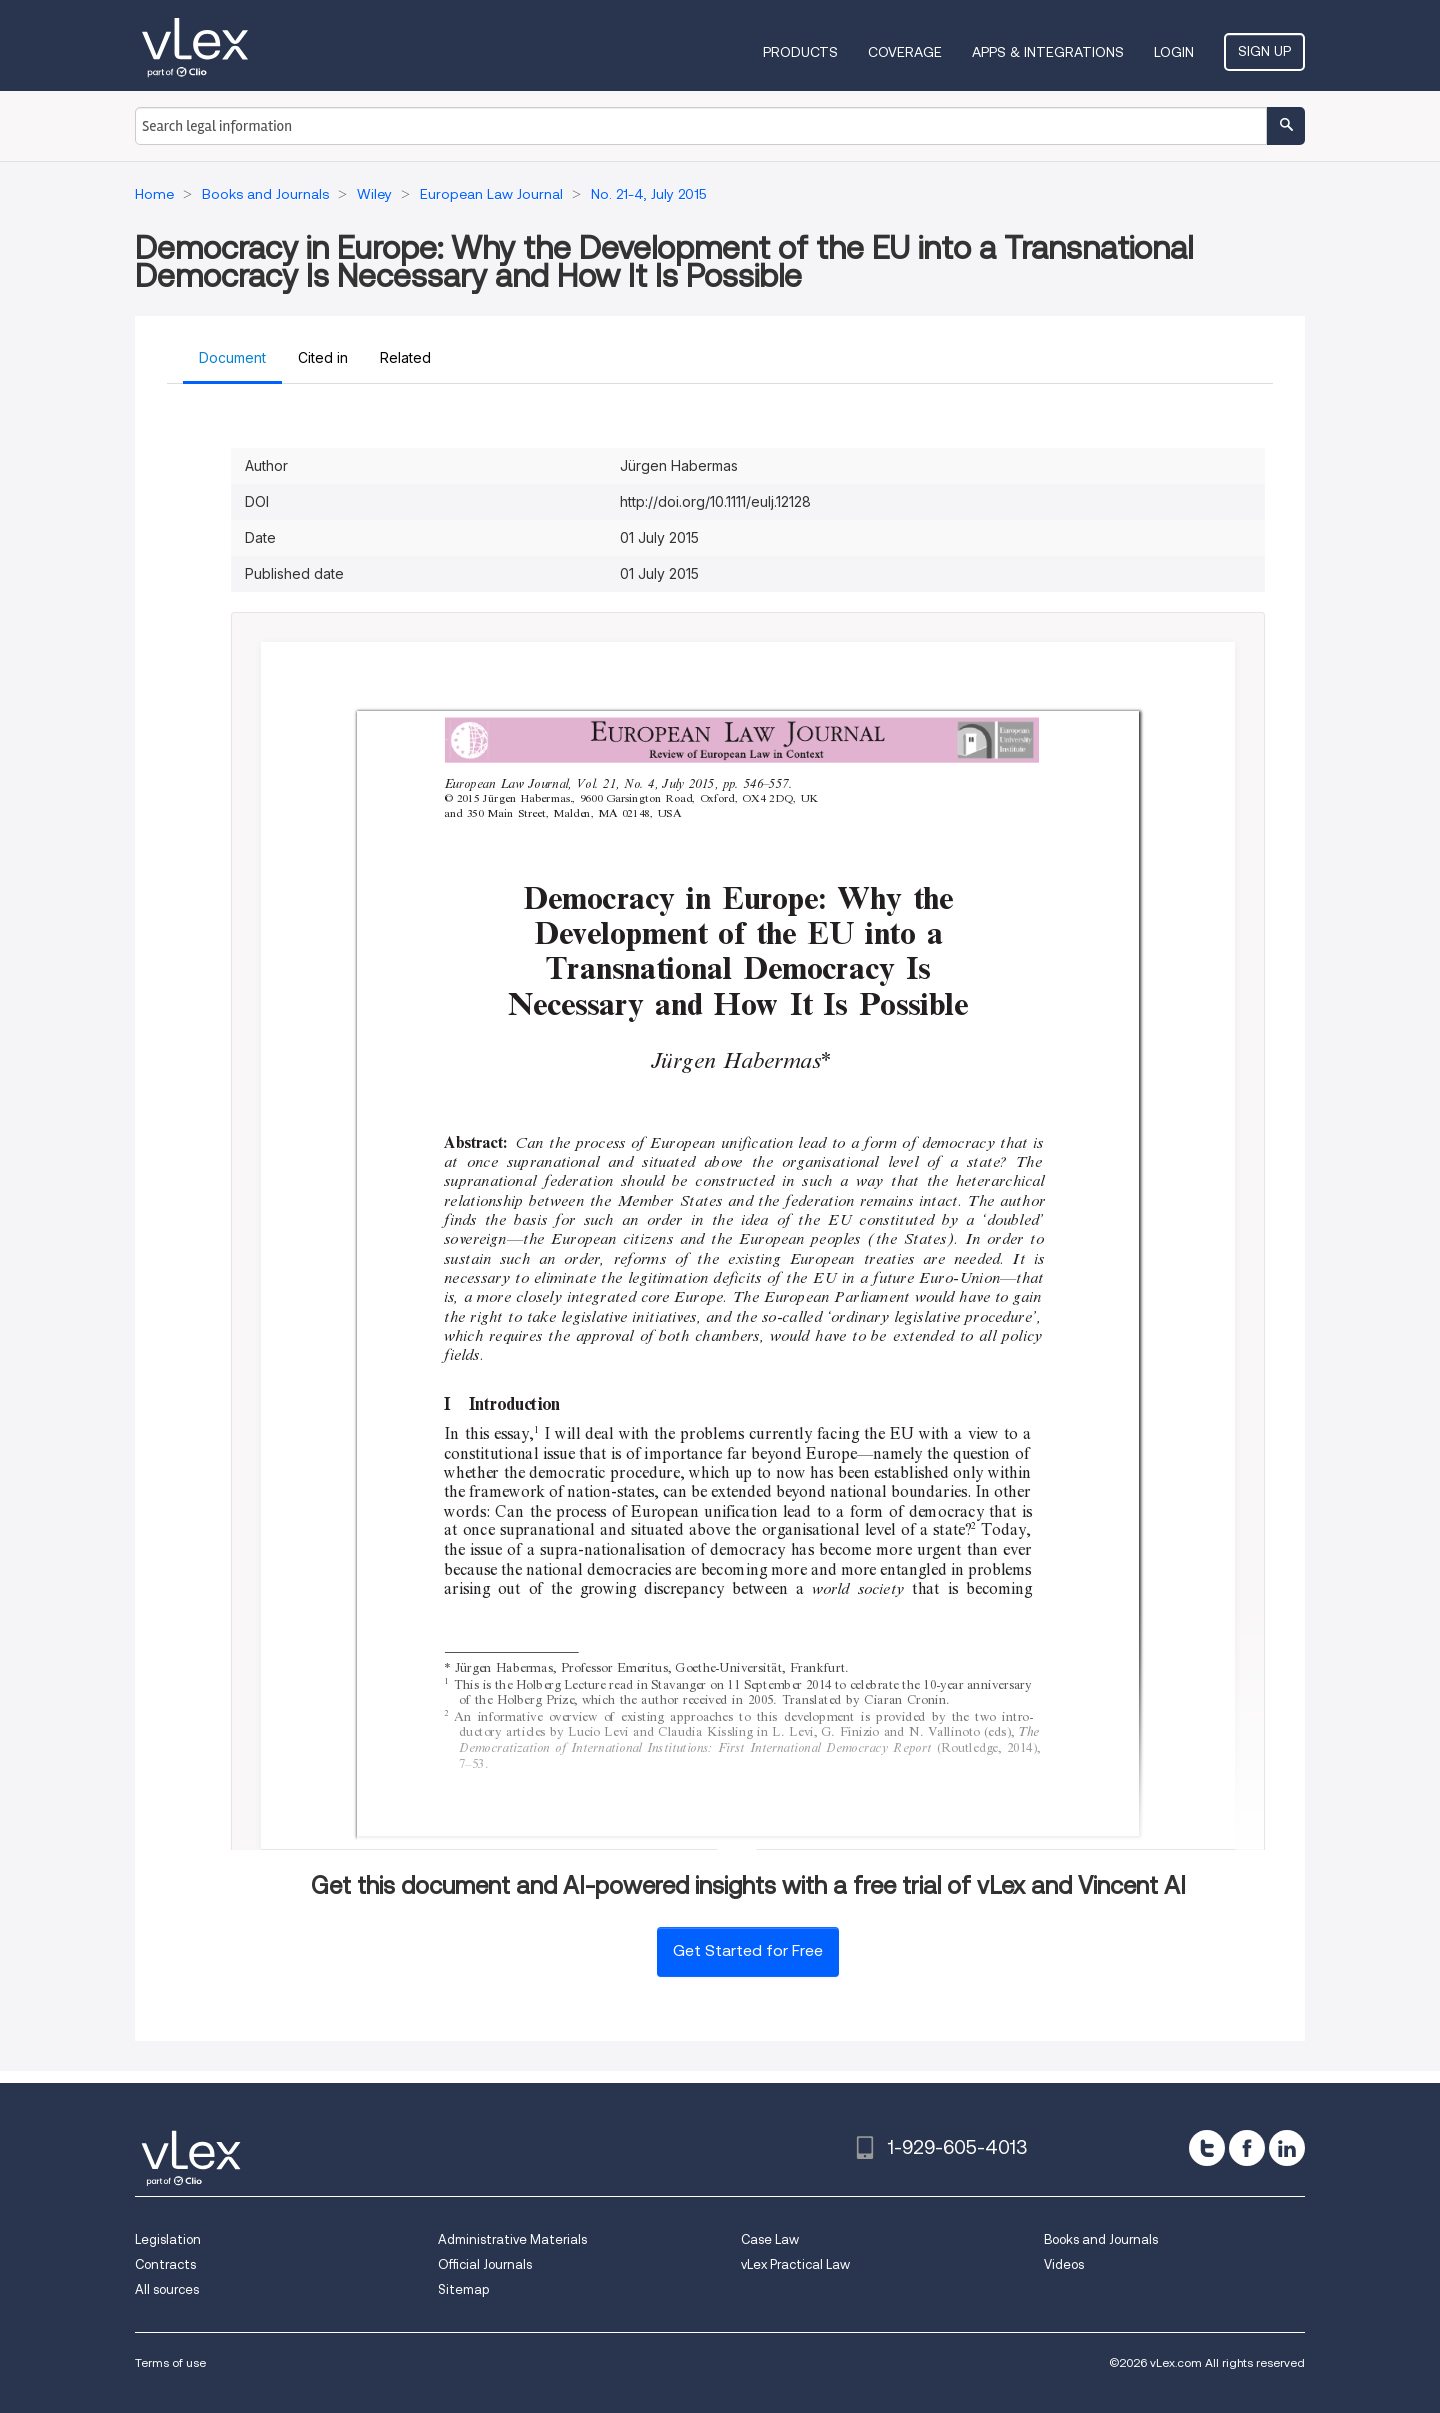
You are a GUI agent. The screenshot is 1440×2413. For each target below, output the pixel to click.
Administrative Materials (512, 2239)
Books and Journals (1101, 2239)
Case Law (770, 2239)
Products (800, 52)
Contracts (165, 2264)
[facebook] (1247, 2148)
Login (1174, 52)
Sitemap (463, 2289)
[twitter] (1207, 2148)
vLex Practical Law (795, 2264)
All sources (167, 2289)
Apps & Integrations (1048, 52)
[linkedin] (1287, 2148)
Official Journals (485, 2264)
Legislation (168, 2239)
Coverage (905, 52)
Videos (1064, 2264)
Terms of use (170, 2362)
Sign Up (1264, 51)
